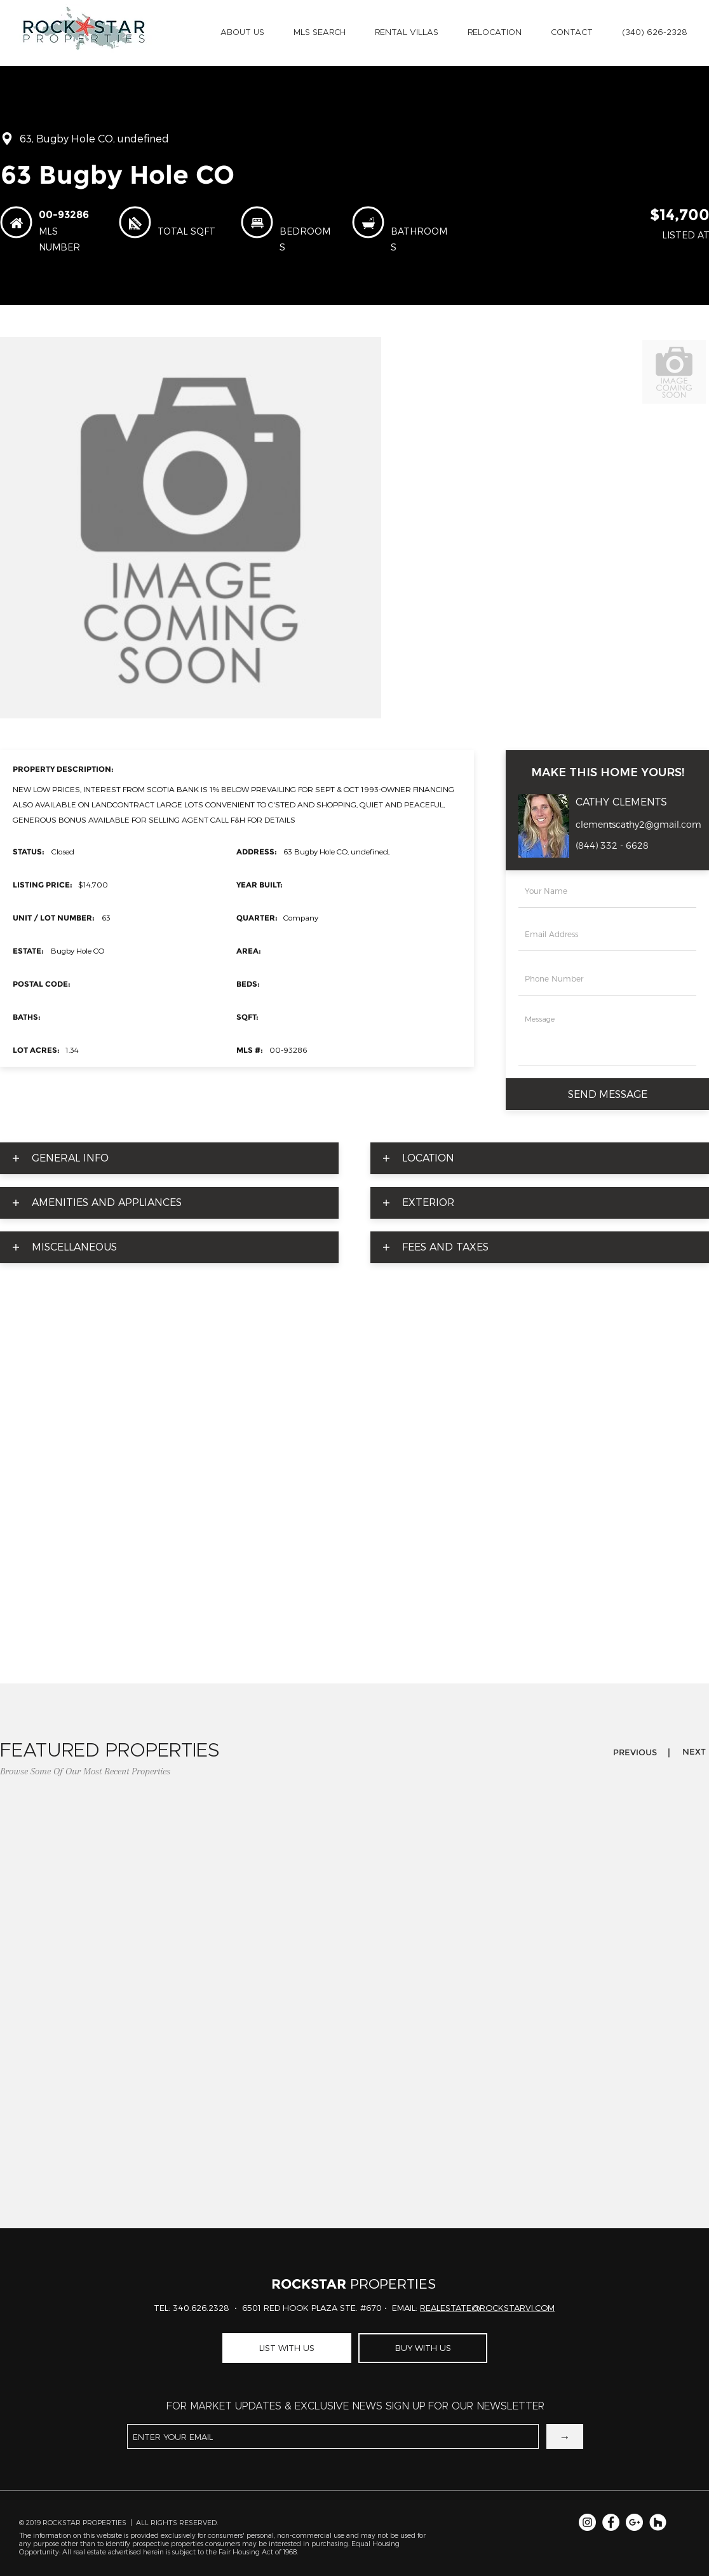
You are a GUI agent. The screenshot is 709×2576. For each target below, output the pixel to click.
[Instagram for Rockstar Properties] (587, 2522)
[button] (242, 33)
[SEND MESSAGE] (607, 1094)
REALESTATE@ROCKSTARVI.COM (487, 2308)
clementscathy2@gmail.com (638, 824)
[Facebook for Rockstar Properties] (610, 2522)
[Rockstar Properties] (657, 2522)
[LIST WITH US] (286, 2348)
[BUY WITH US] (422, 2348)
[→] (564, 2436)
